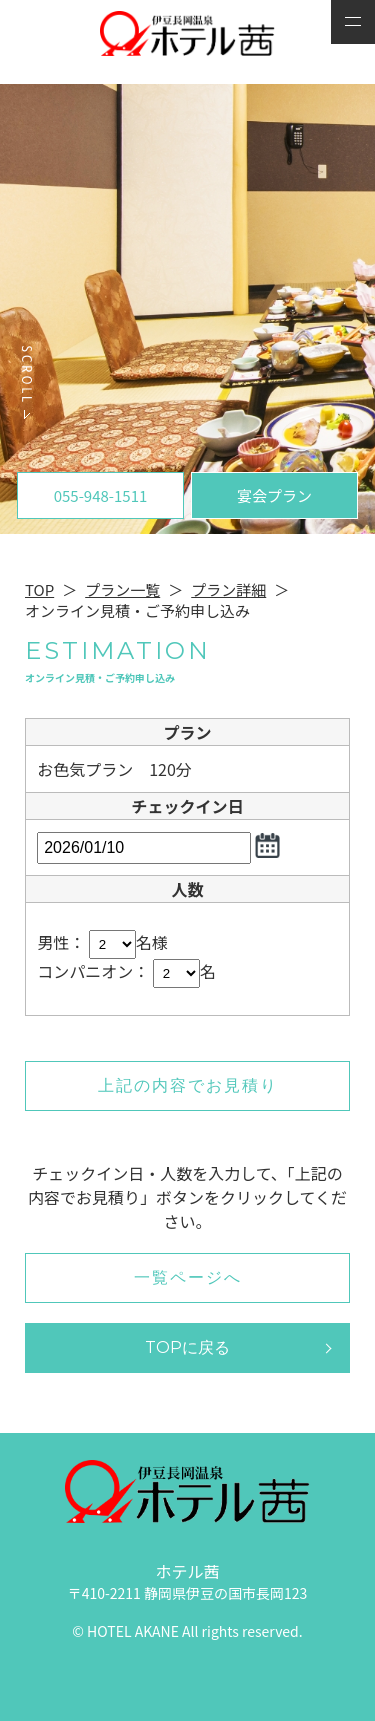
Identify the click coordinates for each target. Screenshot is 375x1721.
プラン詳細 (228, 589)
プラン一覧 (122, 589)
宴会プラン (274, 495)
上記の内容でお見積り (188, 1085)
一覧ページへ (188, 1277)
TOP (39, 589)
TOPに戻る (187, 1347)
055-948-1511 (101, 495)
